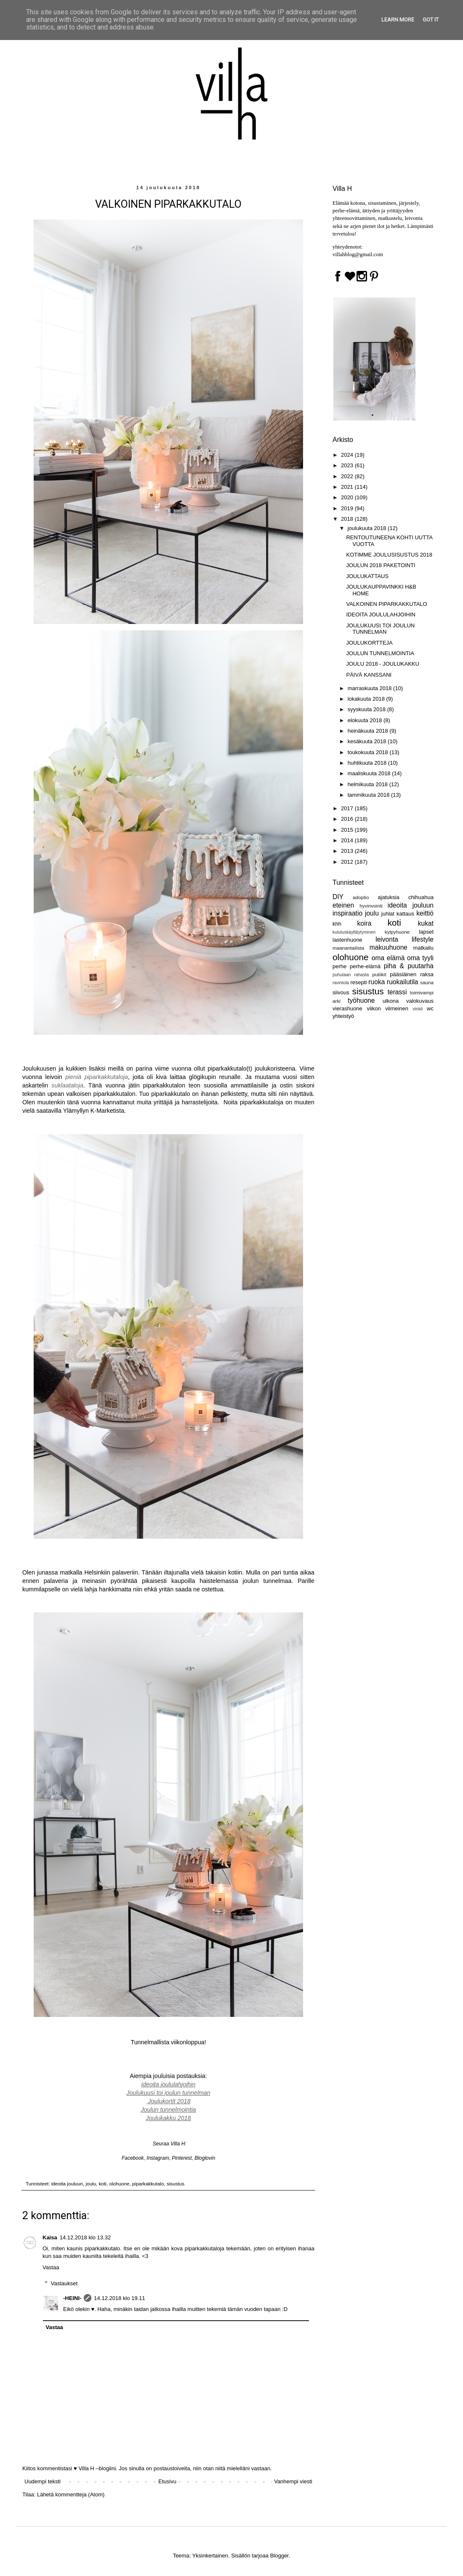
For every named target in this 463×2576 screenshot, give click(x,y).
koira (364, 923)
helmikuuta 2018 (368, 784)
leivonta (386, 939)
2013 (348, 851)
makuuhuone (388, 947)
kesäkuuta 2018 (368, 741)
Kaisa (50, 2237)
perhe (339, 966)
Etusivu (167, 2481)
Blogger (279, 2555)
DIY (338, 896)
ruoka (376, 981)
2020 (348, 497)
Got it (431, 19)
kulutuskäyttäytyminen (354, 932)
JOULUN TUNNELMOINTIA (380, 653)
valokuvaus (420, 1001)
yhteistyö (343, 1016)
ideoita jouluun (67, 2183)
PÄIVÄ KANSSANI (368, 675)
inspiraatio (347, 913)
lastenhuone (347, 940)
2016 (348, 819)
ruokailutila (402, 981)
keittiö (425, 913)
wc (430, 1008)
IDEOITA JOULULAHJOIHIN (380, 614)
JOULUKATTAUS (367, 576)
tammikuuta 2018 (369, 795)
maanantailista (348, 948)
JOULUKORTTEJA (369, 643)
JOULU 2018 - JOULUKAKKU (382, 664)
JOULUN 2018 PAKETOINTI (380, 565)
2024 (348, 455)
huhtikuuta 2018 (368, 763)
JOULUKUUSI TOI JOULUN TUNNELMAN (380, 628)
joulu (91, 2183)
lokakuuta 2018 (367, 699)
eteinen (343, 905)
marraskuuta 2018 (370, 688)
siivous (341, 992)
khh (337, 924)
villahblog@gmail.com (358, 254)
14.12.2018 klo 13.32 (85, 2237)
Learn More (397, 19)
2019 (348, 508)
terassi (397, 992)
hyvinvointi (371, 905)
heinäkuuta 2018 (369, 731)
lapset (426, 932)
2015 (348, 830)
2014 (348, 840)
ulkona (391, 1001)
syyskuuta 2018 (367, 709)
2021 (348, 487)
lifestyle (423, 939)
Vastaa (51, 2267)
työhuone (361, 1000)
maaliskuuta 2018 (370, 773)
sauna (427, 982)
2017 (348, 808)
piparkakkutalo (148, 2183)
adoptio (361, 897)
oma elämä (388, 957)
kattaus (405, 913)
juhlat (387, 913)
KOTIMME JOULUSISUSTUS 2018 (389, 555)
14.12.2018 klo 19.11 (119, 2298)
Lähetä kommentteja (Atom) (70, 2494)
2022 (348, 476)
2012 (348, 862)
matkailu (423, 948)
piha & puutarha (409, 965)
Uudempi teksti (42, 2481)
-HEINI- (72, 2298)
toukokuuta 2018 (369, 752)
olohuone (119, 2183)
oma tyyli (420, 957)
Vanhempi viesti (293, 2481)
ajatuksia (388, 897)
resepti (358, 982)
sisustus (175, 2183)
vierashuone (347, 1008)
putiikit (379, 974)
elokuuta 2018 (365, 720)
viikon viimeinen (387, 1008)
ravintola (341, 982)
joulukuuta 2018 (368, 528)
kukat (426, 923)
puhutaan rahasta (351, 974)
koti (102, 2183)
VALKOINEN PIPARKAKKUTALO (386, 604)
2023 (348, 465)
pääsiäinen (403, 974)
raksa (427, 974)
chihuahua (421, 897)
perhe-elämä (365, 966)
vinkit (418, 1009)
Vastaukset (64, 2283)
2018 (348, 519)
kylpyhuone (397, 932)
